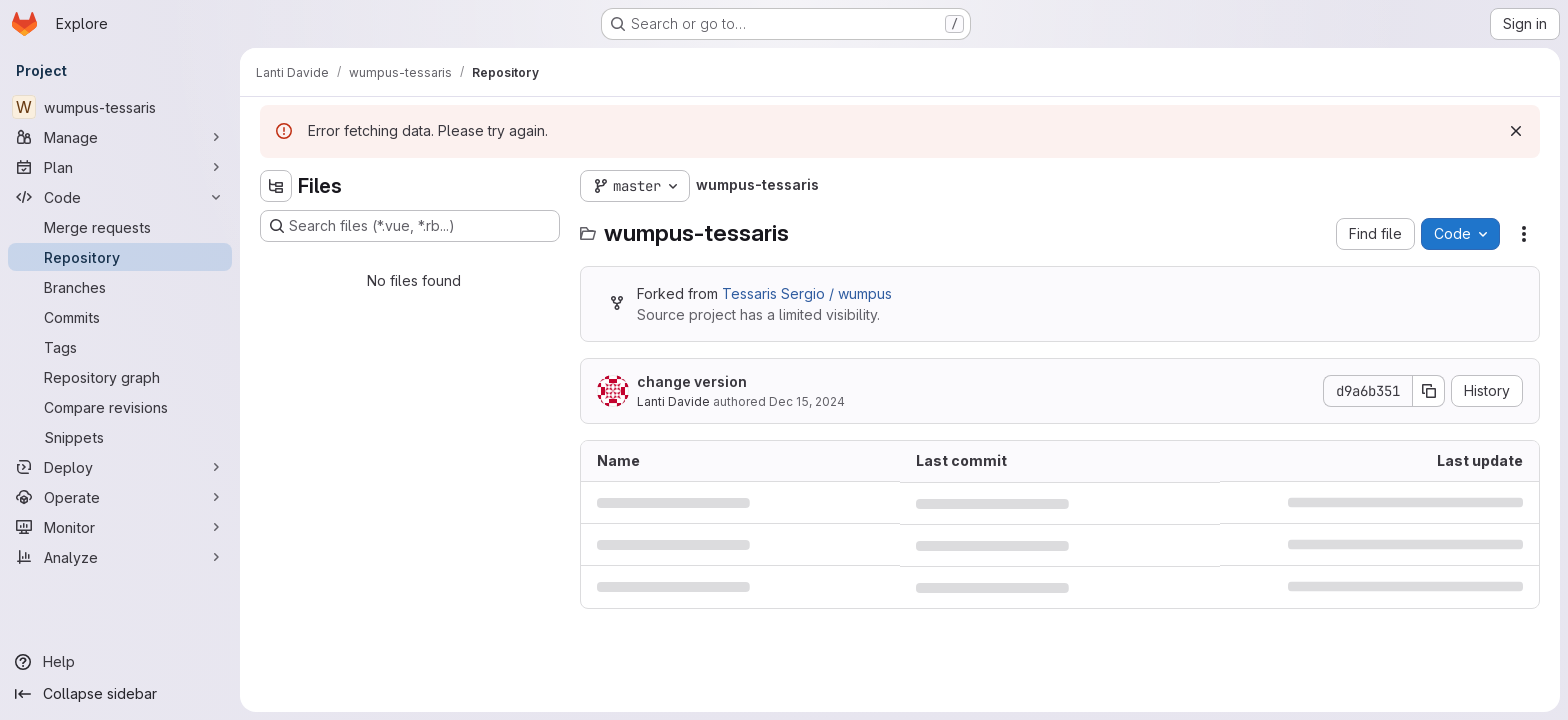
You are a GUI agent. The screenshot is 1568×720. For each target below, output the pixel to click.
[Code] (120, 197)
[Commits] (120, 317)
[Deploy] (120, 467)
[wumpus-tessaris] (120, 107)
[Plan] (120, 167)
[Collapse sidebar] (120, 694)
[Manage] (120, 137)
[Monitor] (120, 527)
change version (692, 381)
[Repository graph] (120, 377)
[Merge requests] (120, 227)
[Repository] (120, 257)
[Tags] (120, 347)
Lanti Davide (673, 401)
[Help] (120, 662)
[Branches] (120, 287)
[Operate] (120, 497)
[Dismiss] (1516, 131)
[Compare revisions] (120, 407)
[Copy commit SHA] (1429, 391)
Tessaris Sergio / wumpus (807, 293)
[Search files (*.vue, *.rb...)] (410, 226)
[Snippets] (120, 437)
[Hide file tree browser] (276, 186)
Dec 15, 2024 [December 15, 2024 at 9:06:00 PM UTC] (807, 401)
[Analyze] (120, 557)
